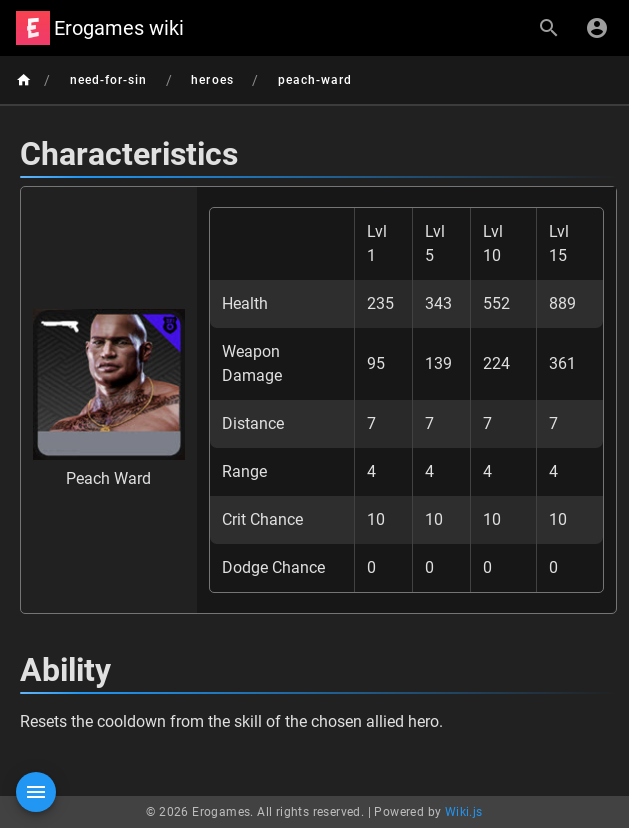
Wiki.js (464, 812)
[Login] (597, 28)
